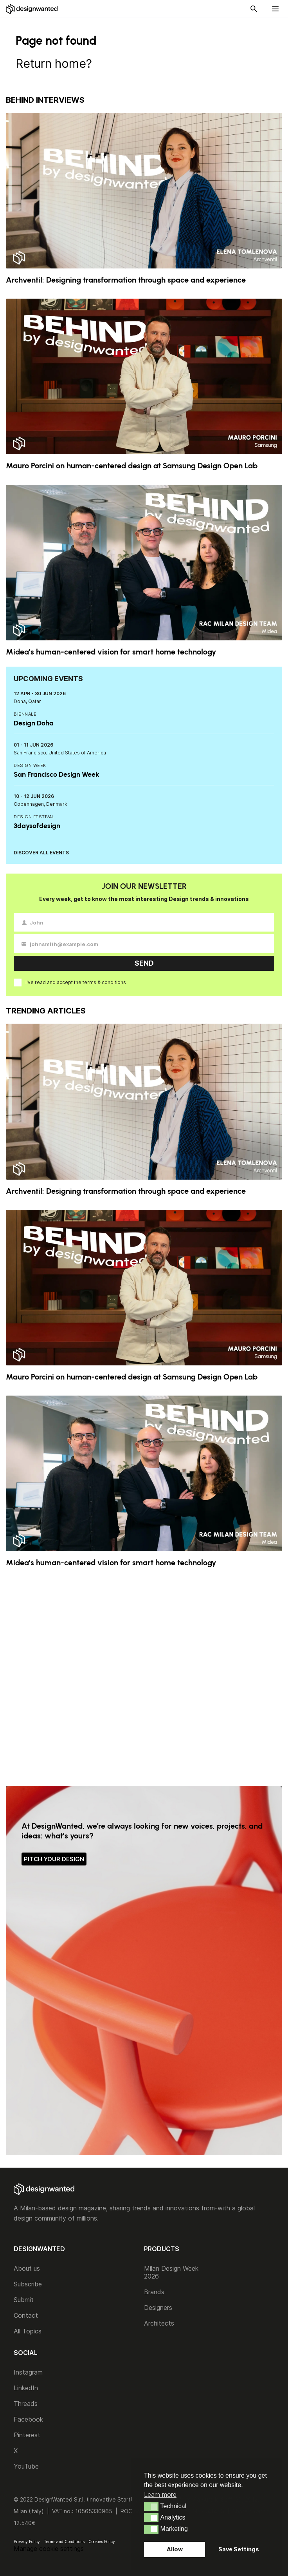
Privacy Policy (27, 2541)
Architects (159, 2323)
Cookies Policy (101, 2541)
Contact (26, 2315)
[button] (151, 2506)
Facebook (28, 2419)
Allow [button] (175, 2549)
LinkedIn (26, 2388)
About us (27, 2268)
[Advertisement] (144, 1676)
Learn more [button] (160, 2494)
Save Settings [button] (238, 2549)
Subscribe (28, 2284)
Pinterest (27, 2435)
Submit (24, 2300)
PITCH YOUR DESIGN (54, 1859)
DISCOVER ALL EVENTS (41, 853)
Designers (158, 2307)
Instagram (28, 2372)
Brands (154, 2292)
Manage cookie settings (49, 2548)
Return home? (54, 63)
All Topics (27, 2331)
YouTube (26, 2466)
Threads (26, 2403)
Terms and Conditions (64, 2541)
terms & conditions (104, 982)
